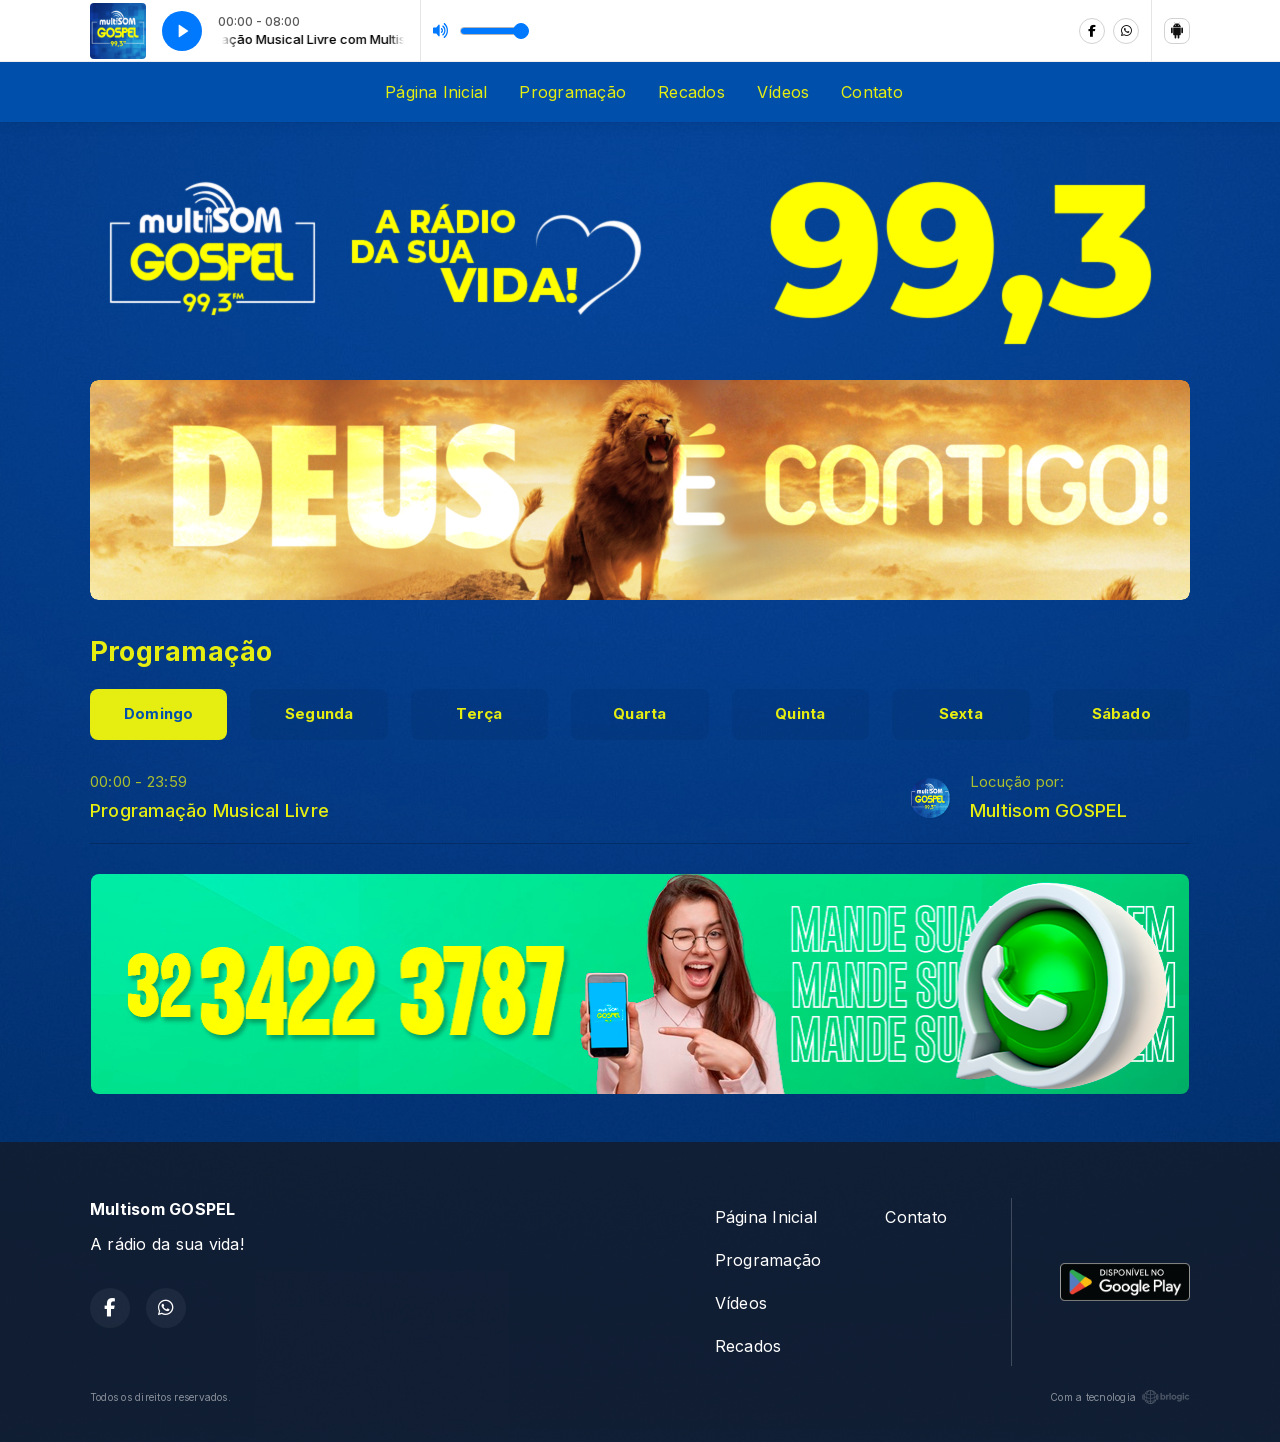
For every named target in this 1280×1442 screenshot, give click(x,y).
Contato (872, 92)
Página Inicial (436, 92)
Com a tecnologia (1120, 1397)
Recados (691, 92)
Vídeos (783, 92)
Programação (572, 92)
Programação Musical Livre (209, 810)
